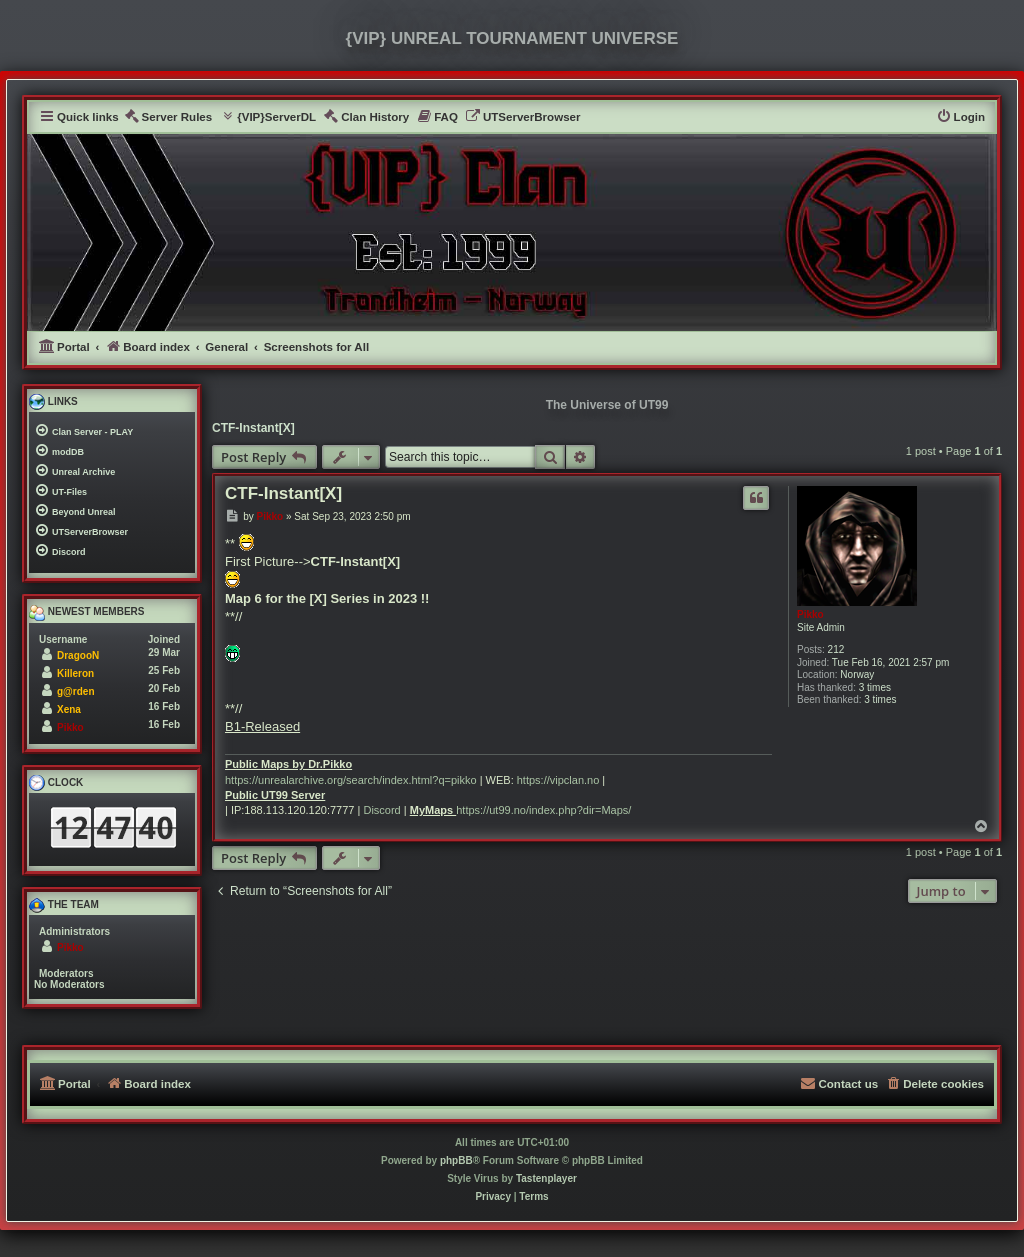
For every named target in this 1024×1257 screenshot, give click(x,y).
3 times (875, 687)
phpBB (456, 1160)
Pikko (810, 614)
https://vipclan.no (558, 780)
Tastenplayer (546, 1178)
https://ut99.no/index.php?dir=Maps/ (543, 810)
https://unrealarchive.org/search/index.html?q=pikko (351, 780)
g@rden (76, 691)
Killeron (75, 673)
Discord (381, 810)
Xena (69, 709)
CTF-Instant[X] (253, 428)
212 (836, 649)
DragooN (78, 655)
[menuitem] (168, 117)
